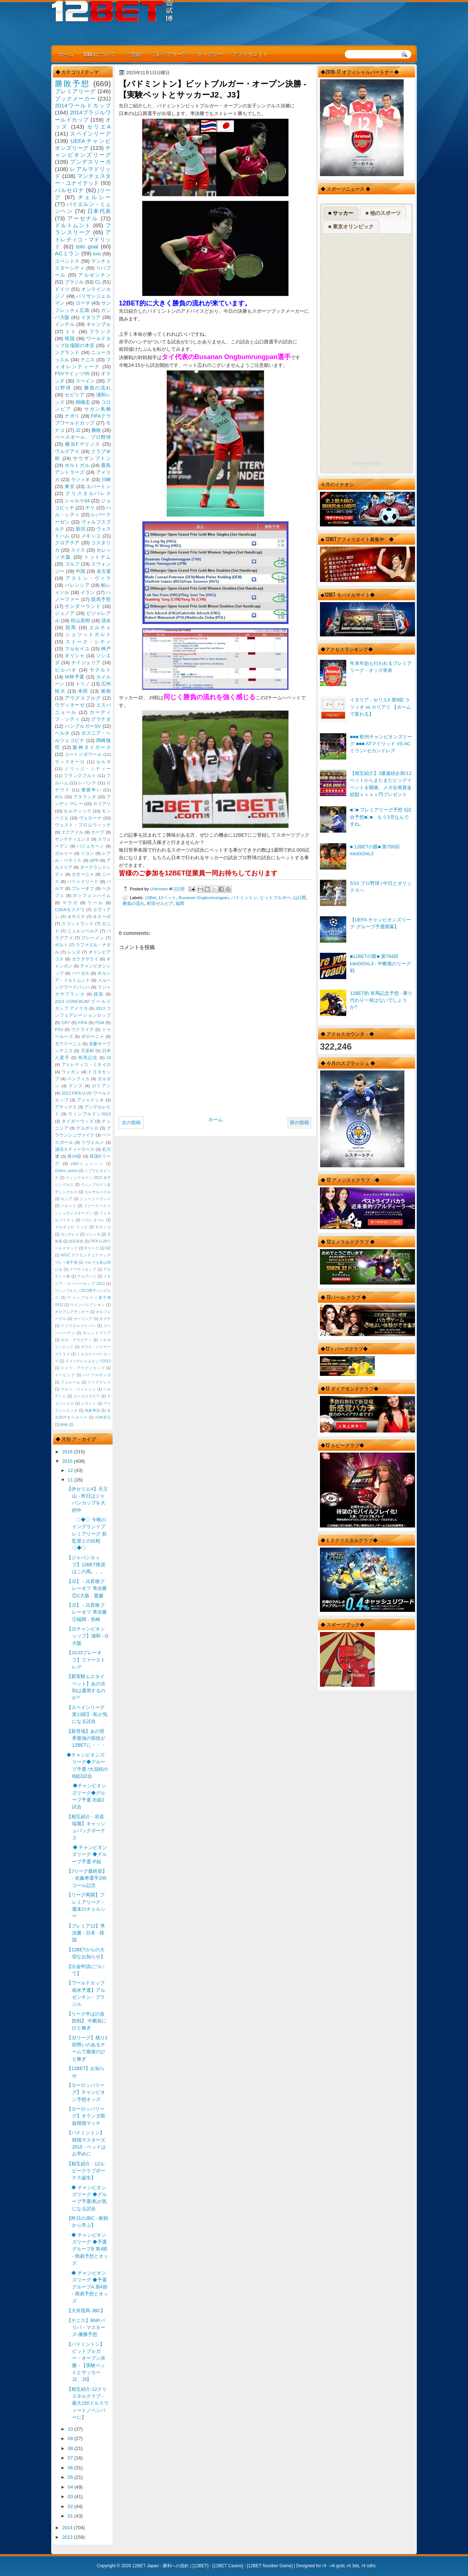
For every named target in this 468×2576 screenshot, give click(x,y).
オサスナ (76, 916)
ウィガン (70, 1072)
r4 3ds (353, 2565)
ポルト (61, 945)
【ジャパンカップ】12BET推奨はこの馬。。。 (86, 1565)
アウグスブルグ (83, 698)
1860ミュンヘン (87, 1164)
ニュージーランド (95, 1199)
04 (71, 2487)
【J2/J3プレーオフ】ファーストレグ (86, 1660)
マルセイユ (77, 648)
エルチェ (100, 627)
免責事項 (92, 1410)
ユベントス (67, 261)
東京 (70, 486)
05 (71, 2477)
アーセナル (82, 218)
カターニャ (83, 874)
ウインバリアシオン (87, 1305)
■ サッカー (340, 213)
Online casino (66, 1171)
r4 (324, 2565)
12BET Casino (228, 2565)
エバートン (98, 486)
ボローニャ (92, 1036)
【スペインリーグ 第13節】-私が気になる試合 (87, 1714)
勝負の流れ (133, 903)
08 (71, 2448)
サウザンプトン (92, 458)
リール (95, 903)
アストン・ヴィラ (88, 578)
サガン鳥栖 (97, 409)
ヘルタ (62, 733)
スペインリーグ (90, 133)
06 (71, 2467)
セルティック (77, 811)
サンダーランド (83, 606)
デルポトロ (87, 1128)
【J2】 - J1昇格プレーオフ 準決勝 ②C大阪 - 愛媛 (87, 1588)
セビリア (74, 394)
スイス (78, 550)
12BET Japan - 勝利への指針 (160, 2565)
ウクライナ (82, 1029)
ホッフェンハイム (92, 895)
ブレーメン (92, 938)
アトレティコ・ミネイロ (86, 1064)
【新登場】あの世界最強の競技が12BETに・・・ (86, 1738)
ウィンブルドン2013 (89, 1114)
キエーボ (102, 916)
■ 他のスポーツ (382, 213)
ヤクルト (100, 670)
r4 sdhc (369, 2565)
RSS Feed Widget (366, 463)
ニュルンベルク (83, 931)
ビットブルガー (275, 897)
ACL (59, 797)
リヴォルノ (92, 1142)
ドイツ (62, 289)
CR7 (65, 1022)
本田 (83, 691)
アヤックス (66, 1107)
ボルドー (64, 853)
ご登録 (133, 54)
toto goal (87, 246)
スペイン (85, 381)
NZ (108, 1248)
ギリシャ (74, 655)
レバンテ (87, 783)
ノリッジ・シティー (87, 768)
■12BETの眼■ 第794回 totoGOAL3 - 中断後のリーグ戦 (380, 963)
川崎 (106, 479)
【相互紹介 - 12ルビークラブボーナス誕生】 (86, 2171)
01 (71, 2516)
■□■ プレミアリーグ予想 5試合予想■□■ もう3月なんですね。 (380, 817)
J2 (77, 430)
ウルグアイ (67, 451)
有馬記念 (88, 1057)
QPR (94, 860)
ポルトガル (77, 465)
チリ (90, 507)
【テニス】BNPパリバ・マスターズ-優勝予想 (86, 2327)
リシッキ (93, 1234)
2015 (68, 1461)
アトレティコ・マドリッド (83, 239)
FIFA (82, 1022)
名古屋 (104, 571)
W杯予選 (74, 677)
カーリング (83, 1319)
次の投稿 (131, 1122)
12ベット (167, 897)
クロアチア (67, 542)
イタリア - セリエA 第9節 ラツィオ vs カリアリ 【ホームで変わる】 (380, 707)
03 (71, 2496)
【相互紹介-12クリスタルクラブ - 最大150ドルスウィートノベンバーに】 (87, 2403)
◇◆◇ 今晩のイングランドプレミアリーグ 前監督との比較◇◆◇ (87, 1533)
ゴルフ (72, 564)
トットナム (97, 557)
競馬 (71, 627)
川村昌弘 (103, 1417)
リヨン (87, 853)
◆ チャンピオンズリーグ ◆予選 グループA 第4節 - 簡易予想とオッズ (87, 2287)
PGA (99, 1022)
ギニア (66, 1199)
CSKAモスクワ (70, 910)
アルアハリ (86, 1276)
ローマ (83, 303)
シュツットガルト (88, 634)
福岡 (180, 903)
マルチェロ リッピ (71, 1227)
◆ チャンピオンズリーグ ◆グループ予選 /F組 (87, 1854)
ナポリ (72, 416)
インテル (65, 324)
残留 (98, 994)
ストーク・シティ (88, 641)
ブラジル (74, 282)
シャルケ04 (77, 500)
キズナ (105, 1319)
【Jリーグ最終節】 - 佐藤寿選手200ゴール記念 (87, 1878)
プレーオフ (83, 888)
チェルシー (94, 197)
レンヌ (74, 952)
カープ (97, 832)
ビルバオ (66, 670)
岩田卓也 (76, 1241)
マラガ (70, 903)
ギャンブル (98, 324)
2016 (68, 1451)
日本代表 (99, 211)
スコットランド (77, 923)
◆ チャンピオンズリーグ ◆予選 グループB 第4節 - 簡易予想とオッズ (87, 2249)
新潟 (80, 529)
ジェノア (65, 613)
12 (71, 1470)
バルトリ (68, 1206)
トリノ (83, 683)
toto (97, 253)
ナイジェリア (86, 662)
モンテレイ (70, 1234)
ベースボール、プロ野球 (83, 437)
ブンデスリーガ (90, 162)
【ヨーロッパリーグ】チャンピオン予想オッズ (86, 2092)
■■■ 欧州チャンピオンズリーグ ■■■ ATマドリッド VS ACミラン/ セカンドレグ (381, 744)
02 (71, 2506)
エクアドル (72, 832)
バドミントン (244, 897)
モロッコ (103, 1227)
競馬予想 (101, 599)
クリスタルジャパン (78, 1326)
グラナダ (101, 719)
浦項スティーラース (74, 1149)
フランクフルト (80, 775)
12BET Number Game (269, 2565)
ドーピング (65, 1375)
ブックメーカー (75, 98)
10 (71, 2429)
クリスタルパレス (88, 493)
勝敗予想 (72, 83)
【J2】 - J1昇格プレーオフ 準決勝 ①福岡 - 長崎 (87, 1612)
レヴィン (89, 1403)
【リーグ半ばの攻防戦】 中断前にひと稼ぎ (87, 2021)
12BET (200, 2565)
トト (71, 331)
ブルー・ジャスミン (78, 1389)
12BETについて (99, 54)
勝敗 (96, 430)
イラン (87, 592)
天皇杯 (87, 1051)
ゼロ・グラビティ (76, 1340)
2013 (68, 2537)
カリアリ (102, 804)
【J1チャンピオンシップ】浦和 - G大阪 (87, 1636)
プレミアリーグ (169, 54)
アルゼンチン (94, 275)
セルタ (103, 762)
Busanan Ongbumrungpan (204, 897)
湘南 (106, 691)
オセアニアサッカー (72, 1312)
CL (98, 282)
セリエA (99, 126)
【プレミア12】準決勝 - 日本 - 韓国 (86, 1933)
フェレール (70, 1382)
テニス (87, 359)
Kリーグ (92, 1248)
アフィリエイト (250, 54)
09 (71, 2438)
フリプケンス (99, 1382)
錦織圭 (83, 402)
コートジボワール (83, 754)
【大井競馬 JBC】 (86, 2310)
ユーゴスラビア (86, 1396)
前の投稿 (299, 1122)
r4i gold (337, 2565)
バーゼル (81, 973)
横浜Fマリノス (83, 444)
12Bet (150, 897)
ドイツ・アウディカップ (83, 1368)
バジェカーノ (91, 846)
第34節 (74, 1156)
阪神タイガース (92, 747)
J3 (108, 1057)
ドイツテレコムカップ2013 (88, 1361)
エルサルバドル (97, 1192)
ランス (75, 1086)
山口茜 (299, 897)
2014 (68, 2527)
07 (71, 2458)
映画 (64, 1425)
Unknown (159, 888)
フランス (100, 331)
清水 (106, 620)
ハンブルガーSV (83, 726)
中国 (80, 571)
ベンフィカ (78, 1079)
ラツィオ (80, 479)
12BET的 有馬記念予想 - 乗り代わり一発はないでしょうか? (381, 1000)
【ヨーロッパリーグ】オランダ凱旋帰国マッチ (86, 2116)
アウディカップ (82, 1269)
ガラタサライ (85, 959)
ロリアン (101, 1086)
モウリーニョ (68, 1044)
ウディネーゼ (70, 705)
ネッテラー (209, 54)
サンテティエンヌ (72, 839)
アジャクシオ (91, 1100)
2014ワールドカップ (83, 105)
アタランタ (84, 797)
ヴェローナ (90, 818)
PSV (59, 1029)
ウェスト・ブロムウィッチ (83, 825)
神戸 (106, 648)
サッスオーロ (70, 762)
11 (71, 1480)
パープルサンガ (97, 1375)
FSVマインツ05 (72, 373)
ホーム (65, 54)
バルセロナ (69, 190)
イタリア (91, 317)
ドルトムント (73, 225)
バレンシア (77, 585)
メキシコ (91, 536)
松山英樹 (80, 620)
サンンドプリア (97, 1333)
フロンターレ (93, 1220)
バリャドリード (83, 881)
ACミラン (67, 253)
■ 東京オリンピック (351, 226)
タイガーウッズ (77, 1121)
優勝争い (91, 790)
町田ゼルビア (160, 903)
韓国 (70, 338)
